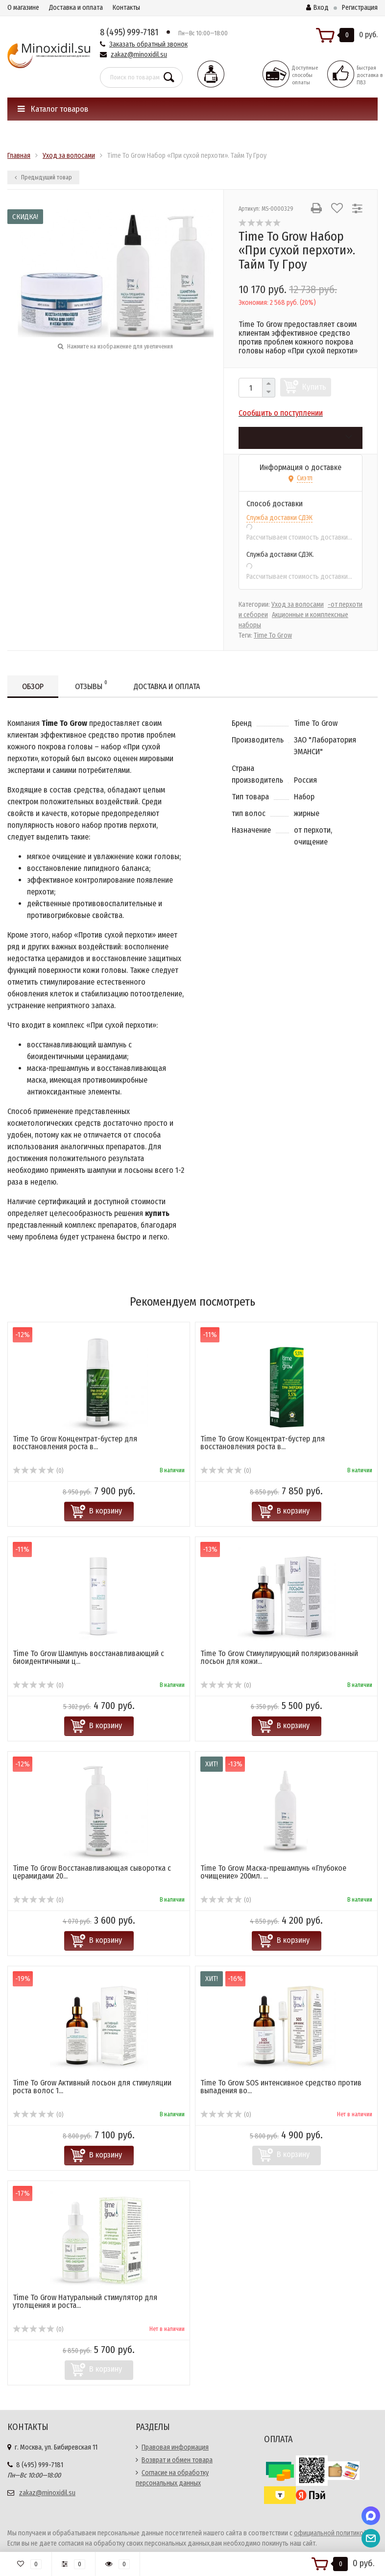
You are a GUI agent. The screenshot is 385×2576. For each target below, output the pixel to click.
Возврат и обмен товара (177, 2460)
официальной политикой (330, 2533)
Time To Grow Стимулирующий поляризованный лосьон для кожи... (279, 1657)
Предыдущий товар (43, 177)
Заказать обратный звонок (148, 44)
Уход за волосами (297, 604)
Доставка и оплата (76, 7)
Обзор (33, 686)
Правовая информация (175, 2447)
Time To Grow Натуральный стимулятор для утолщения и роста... (85, 2301)
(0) (38, 1470)
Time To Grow (273, 635)
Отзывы (91, 685)
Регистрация (360, 7)
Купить (314, 387)
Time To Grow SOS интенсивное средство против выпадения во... (280, 2086)
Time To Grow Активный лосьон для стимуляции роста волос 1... (92, 2086)
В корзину (105, 1510)
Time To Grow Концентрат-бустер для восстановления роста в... (75, 1442)
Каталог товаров (53, 109)
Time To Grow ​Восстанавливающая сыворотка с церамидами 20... (92, 1872)
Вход (317, 7)
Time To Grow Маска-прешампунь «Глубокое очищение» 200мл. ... (273, 1872)
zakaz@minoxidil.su (139, 54)
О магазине (23, 7)
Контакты (126, 7)
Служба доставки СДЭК (279, 518)
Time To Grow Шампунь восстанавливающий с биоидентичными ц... (88, 1657)
